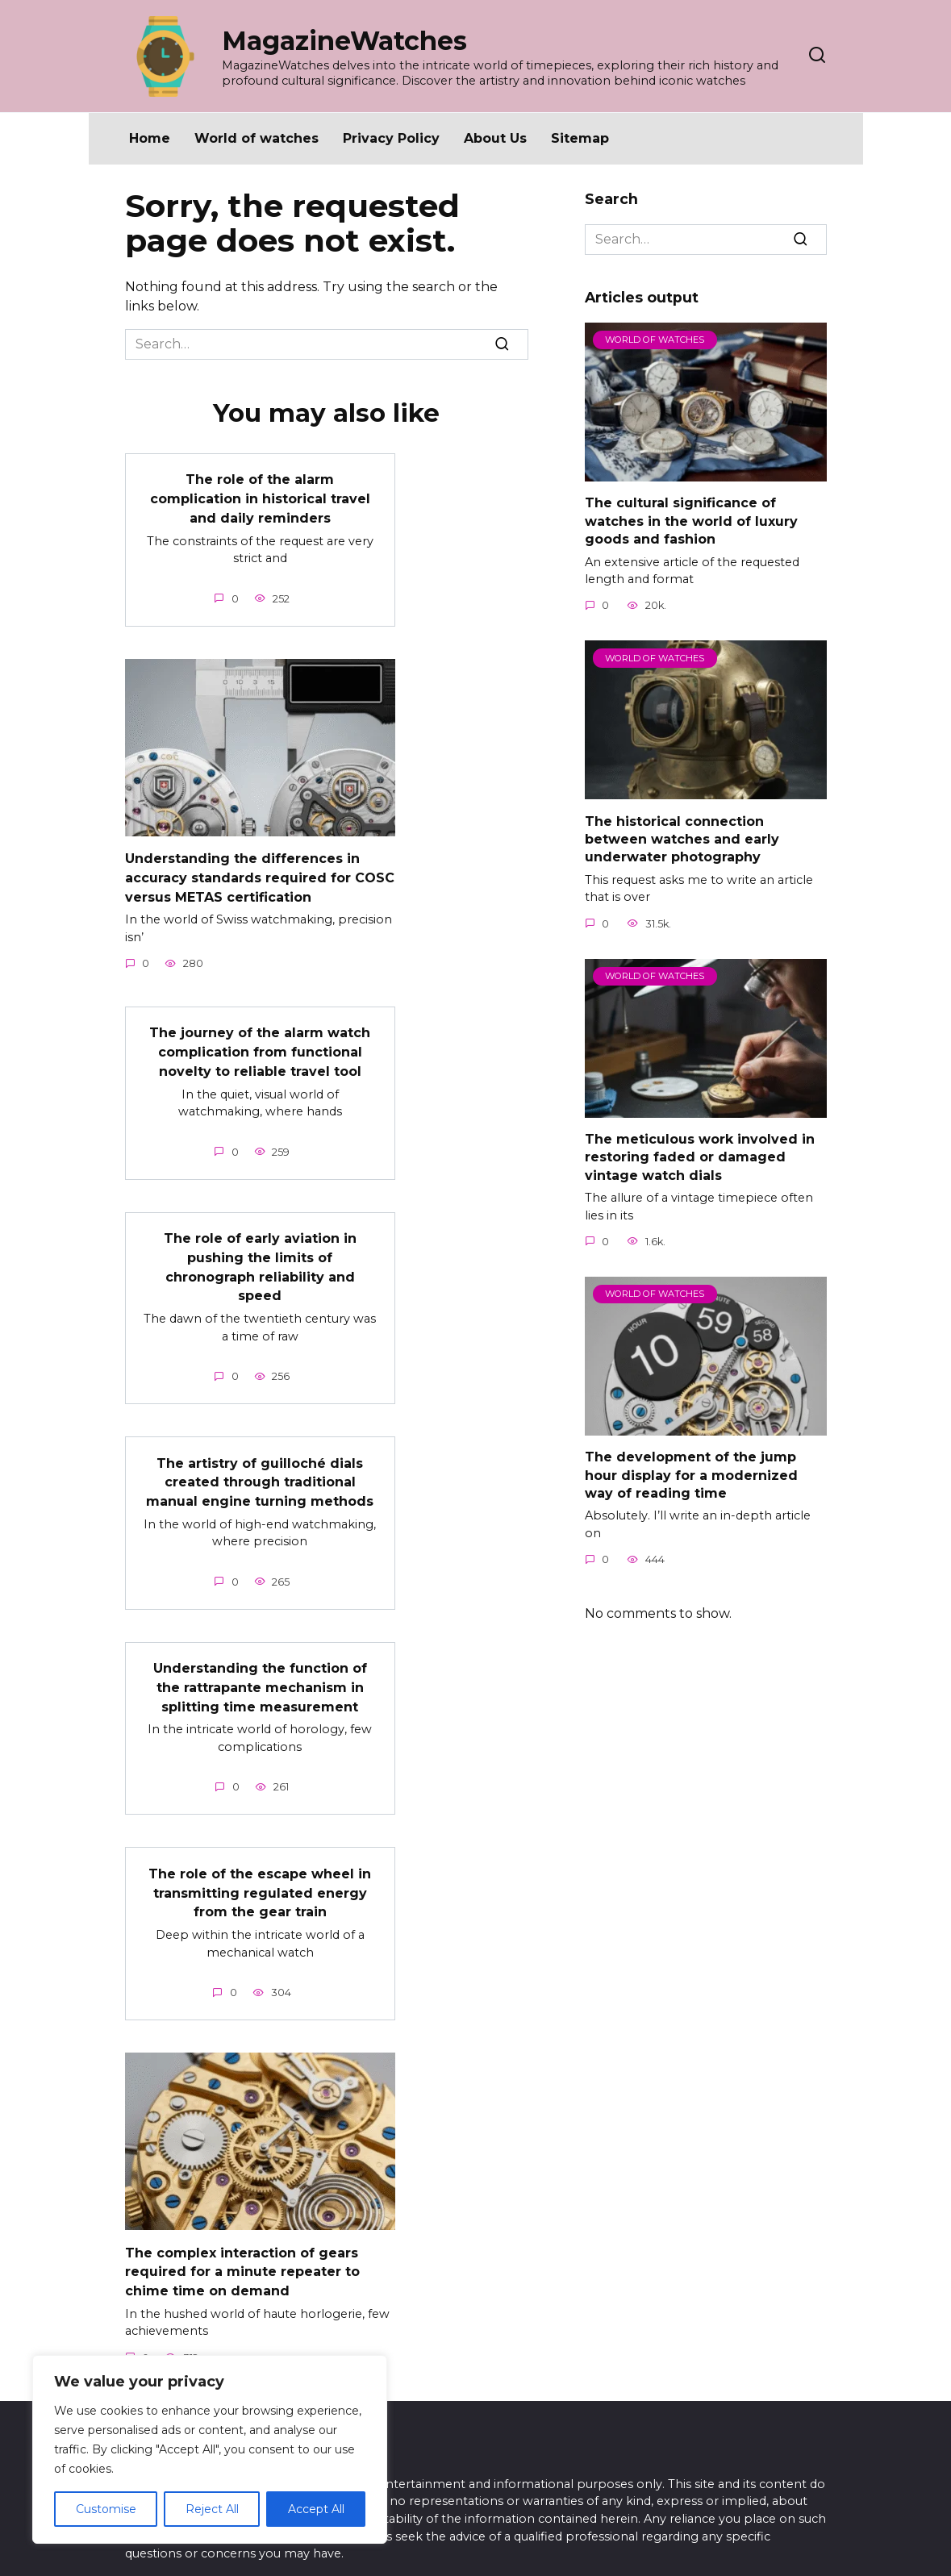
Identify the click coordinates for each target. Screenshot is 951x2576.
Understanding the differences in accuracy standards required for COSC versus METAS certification (259, 872)
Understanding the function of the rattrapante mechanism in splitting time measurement (260, 1668)
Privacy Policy (391, 138)
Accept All (316, 2509)
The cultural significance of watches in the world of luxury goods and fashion (691, 521)
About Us (495, 138)
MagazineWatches (344, 40)
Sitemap (580, 138)
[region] (209, 2449)
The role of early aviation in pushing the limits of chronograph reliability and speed (260, 1254)
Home (149, 138)
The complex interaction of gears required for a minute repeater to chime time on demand (242, 2245)
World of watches (256, 138)
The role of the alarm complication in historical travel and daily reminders (260, 497)
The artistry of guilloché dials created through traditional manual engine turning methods (259, 1465)
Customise (106, 2509)
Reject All (212, 2509)
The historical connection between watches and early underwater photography (682, 839)
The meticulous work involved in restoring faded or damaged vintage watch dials (700, 1157)
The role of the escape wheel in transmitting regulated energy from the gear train (259, 1870)
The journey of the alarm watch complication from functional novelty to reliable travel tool (259, 1043)
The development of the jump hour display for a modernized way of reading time (691, 1475)
